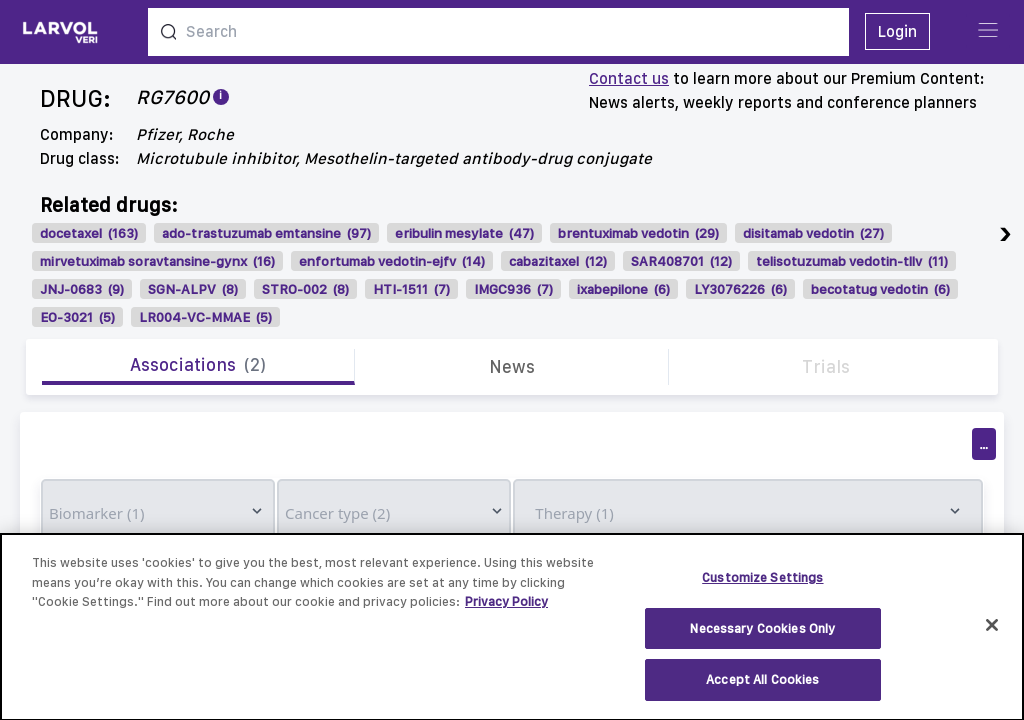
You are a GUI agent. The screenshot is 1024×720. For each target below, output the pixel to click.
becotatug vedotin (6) (880, 289)
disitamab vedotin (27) (813, 233)
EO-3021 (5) (77, 317)
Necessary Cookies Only (762, 637)
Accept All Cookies (762, 689)
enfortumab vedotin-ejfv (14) (392, 261)
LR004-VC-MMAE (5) (205, 317)
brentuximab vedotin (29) (638, 233)
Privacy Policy (506, 611)
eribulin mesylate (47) (464, 233)
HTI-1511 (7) (411, 289)
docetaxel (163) (89, 233)
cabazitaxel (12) (558, 261)
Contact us (629, 78)
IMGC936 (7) (513, 289)
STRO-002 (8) (305, 289)
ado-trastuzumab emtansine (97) (266, 233)
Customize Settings (762, 587)
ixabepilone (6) (623, 289)
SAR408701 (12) (681, 261)
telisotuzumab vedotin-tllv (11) (852, 261)
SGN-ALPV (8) (193, 289)
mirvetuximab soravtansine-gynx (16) (157, 261)
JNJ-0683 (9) (82, 289)
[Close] (992, 634)
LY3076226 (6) (740, 289)
